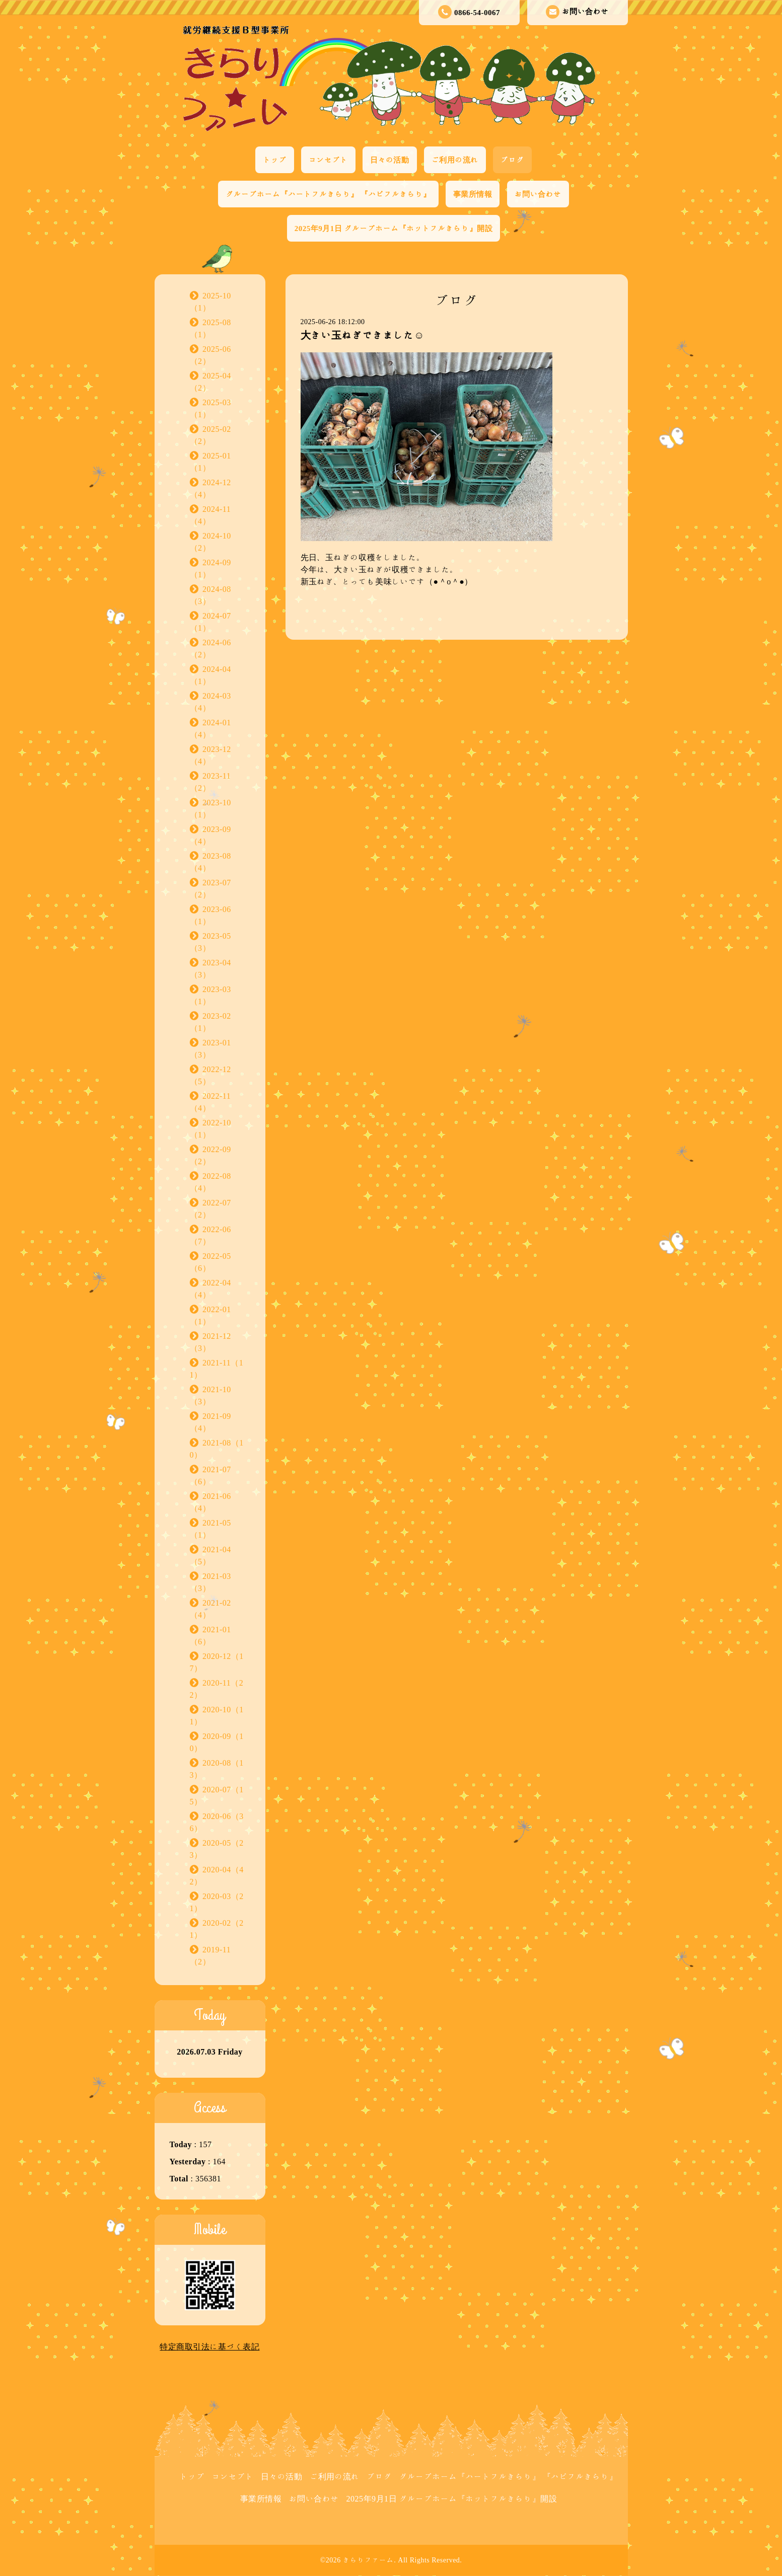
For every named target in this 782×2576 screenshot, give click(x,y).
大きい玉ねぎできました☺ (362, 335)
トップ (275, 160)
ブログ (512, 160)
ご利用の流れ (455, 160)
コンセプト (328, 160)
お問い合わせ (577, 12)
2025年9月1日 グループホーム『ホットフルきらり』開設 (393, 228)
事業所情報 (472, 194)
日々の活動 (389, 160)
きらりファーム (368, 2559)
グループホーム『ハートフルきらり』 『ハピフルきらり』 (328, 194)
